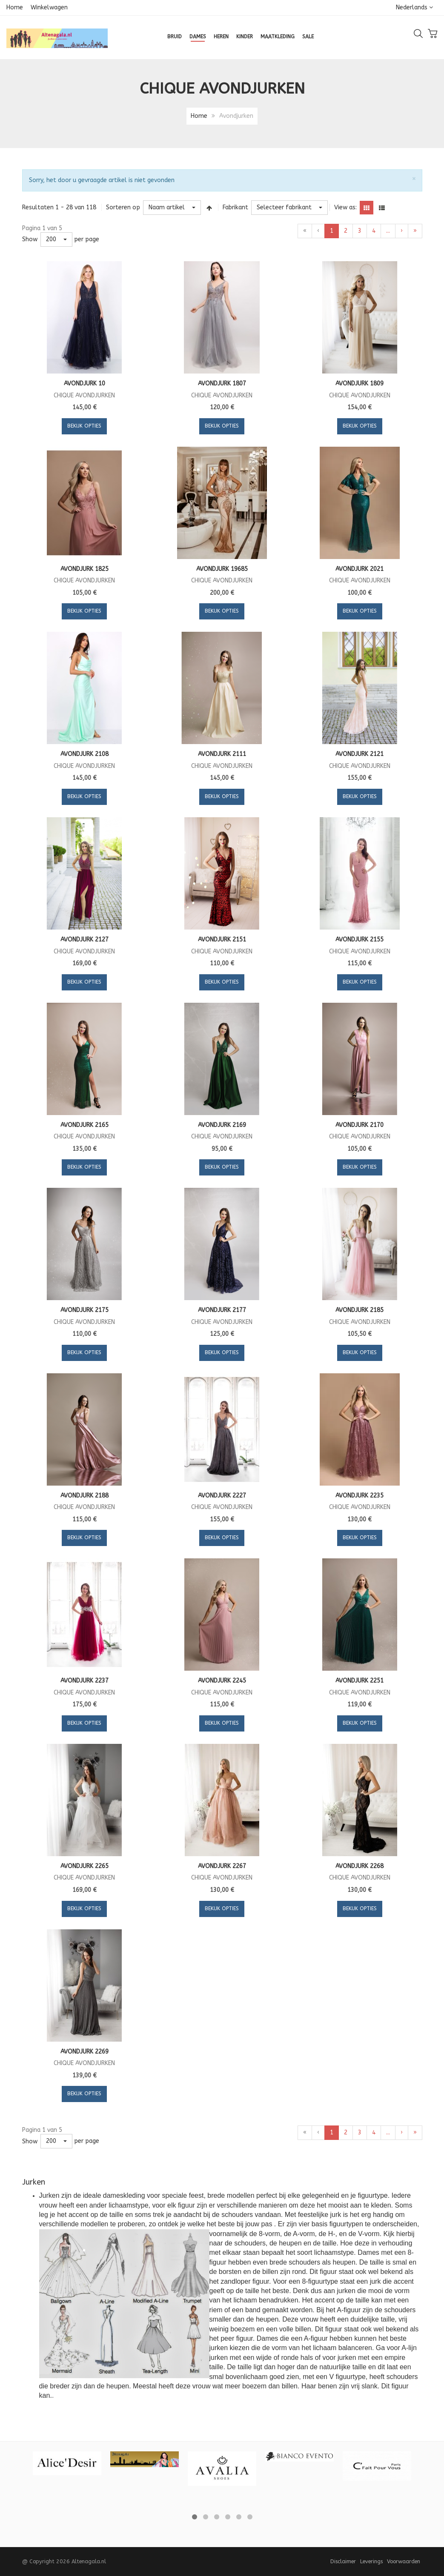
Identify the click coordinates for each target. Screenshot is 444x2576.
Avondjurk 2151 (222, 939)
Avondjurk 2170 (359, 1125)
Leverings (371, 2561)
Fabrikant (235, 207)
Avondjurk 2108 (84, 754)
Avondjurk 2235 (359, 1495)
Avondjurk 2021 (359, 569)
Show (29, 239)
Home (14, 7)
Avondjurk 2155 (359, 939)
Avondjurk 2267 (222, 1866)
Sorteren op (123, 207)
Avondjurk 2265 (84, 1866)
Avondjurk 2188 (84, 1495)
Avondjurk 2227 (222, 1495)
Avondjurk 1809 (359, 383)
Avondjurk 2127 (84, 939)
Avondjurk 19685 (222, 569)
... (388, 230)
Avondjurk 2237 (84, 1680)
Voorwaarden (403, 2561)
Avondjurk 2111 (222, 754)
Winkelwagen (49, 7)
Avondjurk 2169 (222, 1125)
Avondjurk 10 (84, 383)
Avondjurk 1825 (84, 569)
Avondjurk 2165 (84, 1125)
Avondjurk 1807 (222, 383)
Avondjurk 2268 (359, 1866)
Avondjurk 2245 (222, 1680)
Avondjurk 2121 (359, 754)
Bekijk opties (84, 426)
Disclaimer (343, 2561)
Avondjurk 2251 (359, 1680)
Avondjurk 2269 (84, 2051)
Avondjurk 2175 (84, 1310)
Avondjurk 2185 (359, 1310)
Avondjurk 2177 (222, 1310)
